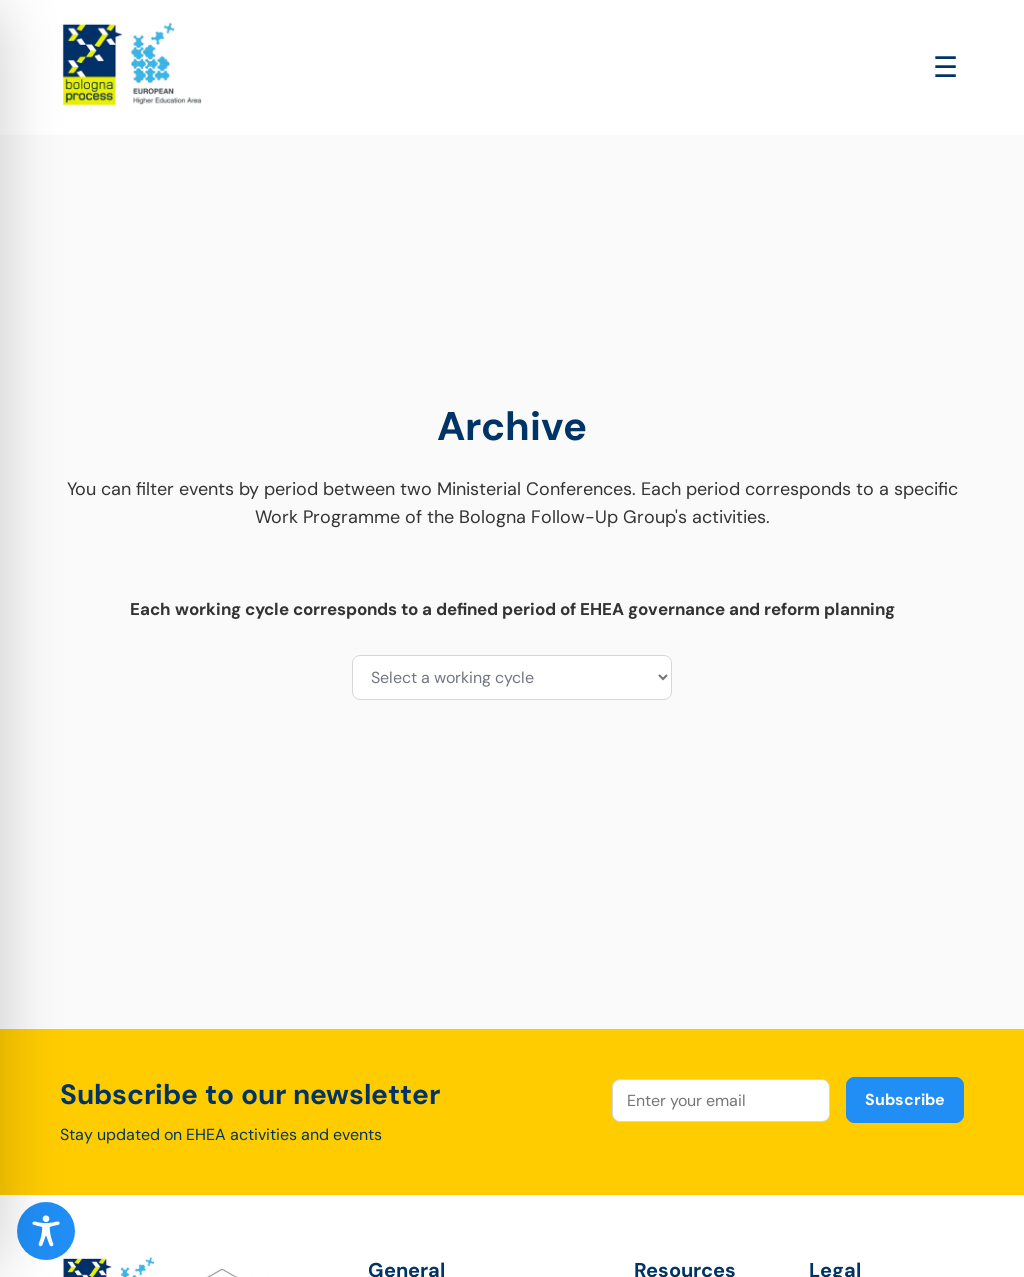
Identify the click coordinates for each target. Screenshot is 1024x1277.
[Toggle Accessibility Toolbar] (46, 1231)
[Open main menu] (945, 67)
